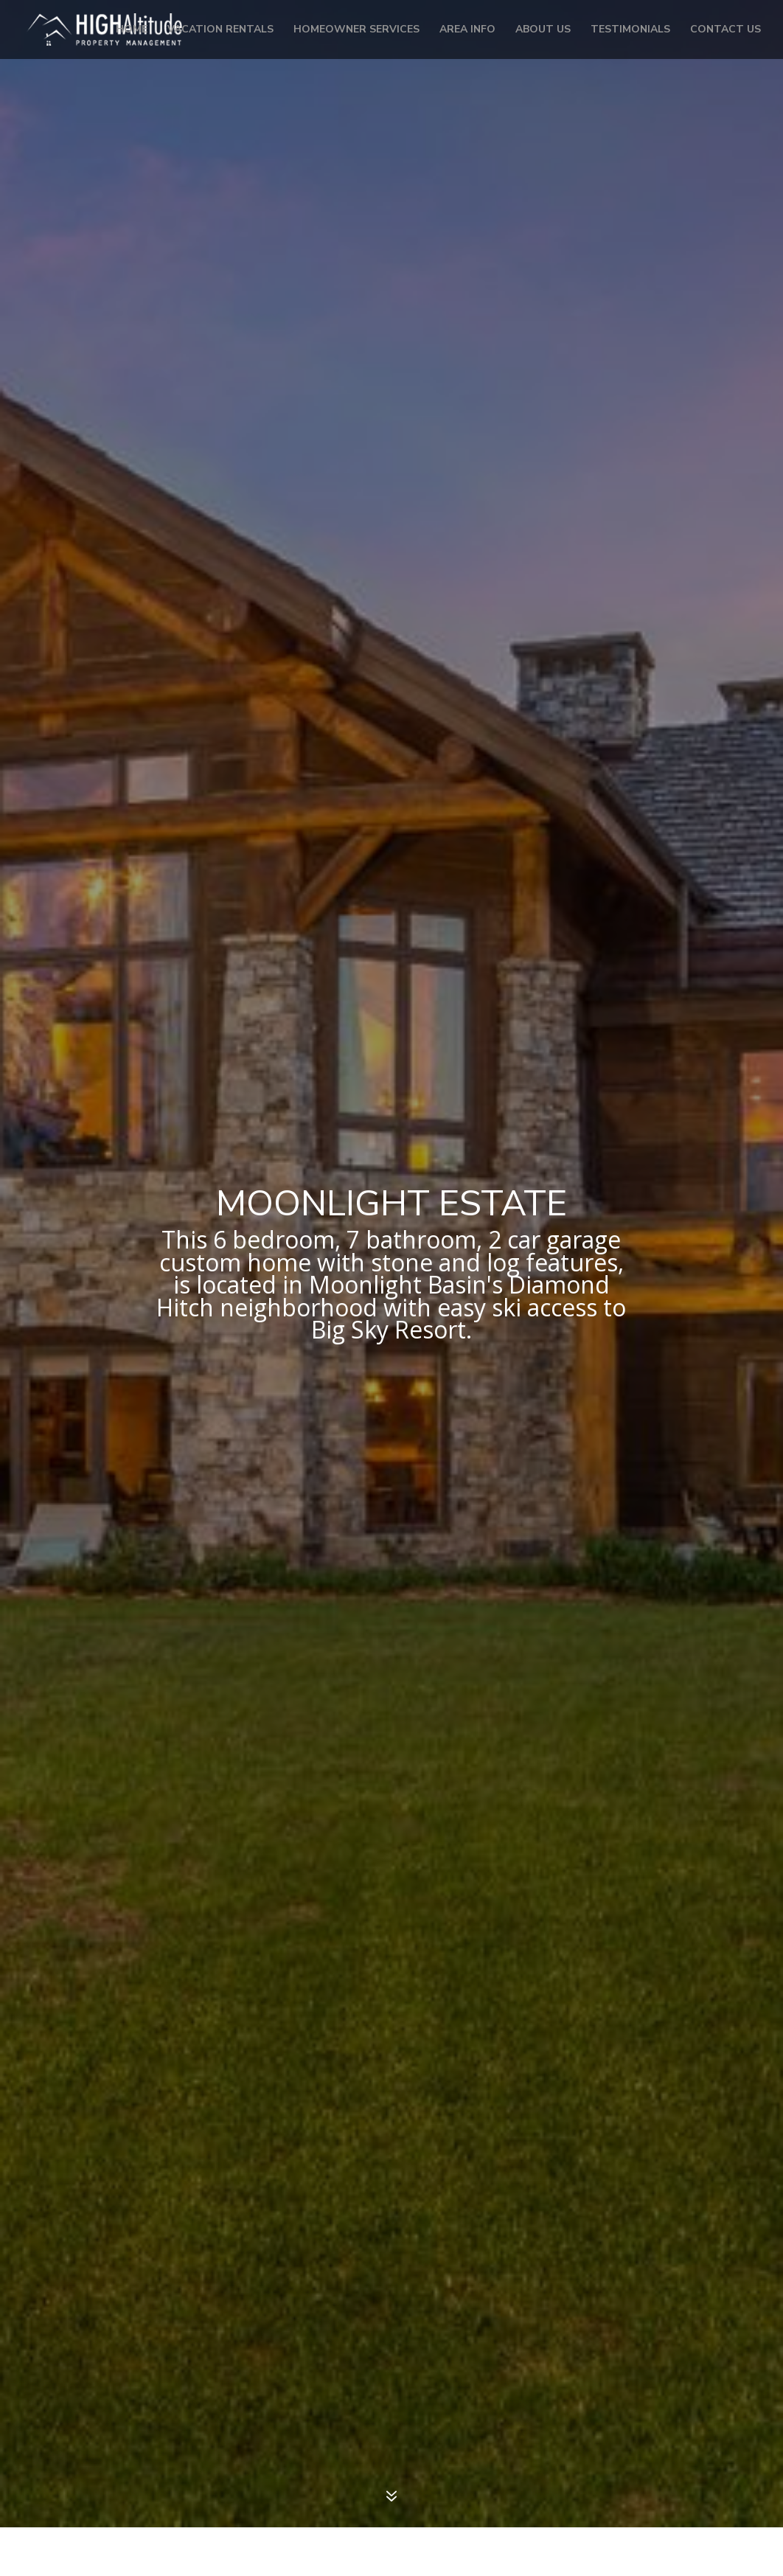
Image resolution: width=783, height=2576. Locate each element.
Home (131, 30)
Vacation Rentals (220, 30)
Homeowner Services (356, 30)
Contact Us (725, 30)
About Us (543, 30)
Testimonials (630, 30)
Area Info (467, 30)
